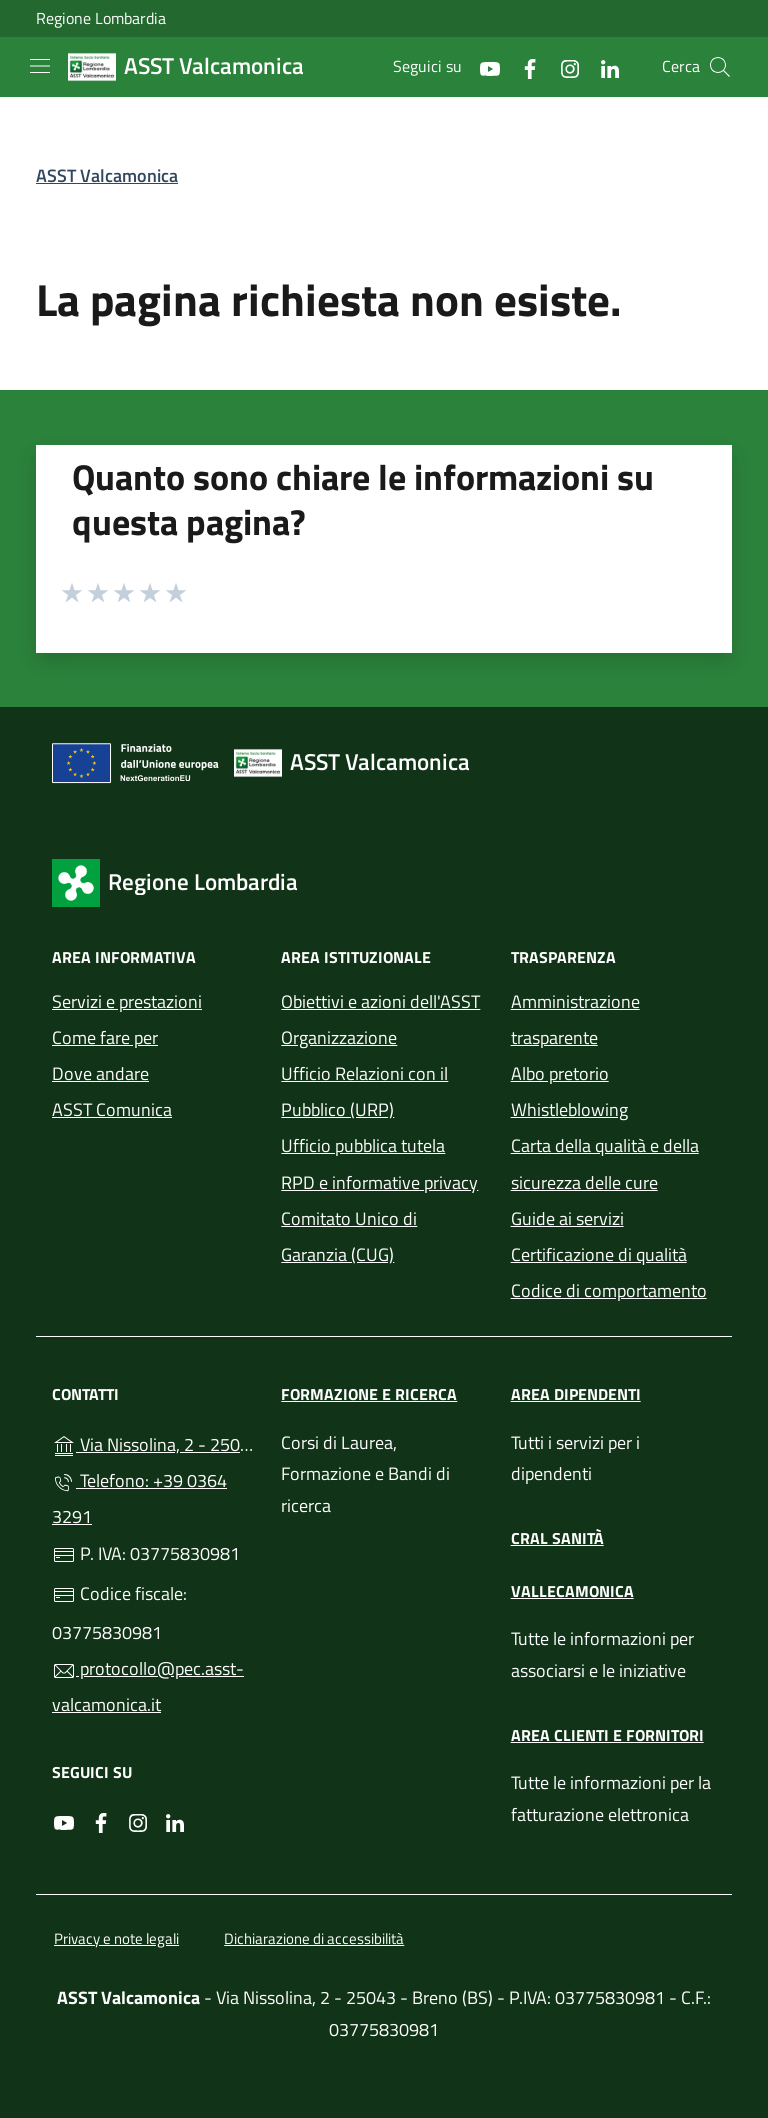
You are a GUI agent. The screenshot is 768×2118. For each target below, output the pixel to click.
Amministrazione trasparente (575, 1019)
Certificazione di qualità (599, 1254)
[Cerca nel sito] (720, 67)
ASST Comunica (112, 1109)
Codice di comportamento (609, 1290)
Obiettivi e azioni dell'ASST (380, 1001)
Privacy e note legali (116, 1938)
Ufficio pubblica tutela (363, 1145)
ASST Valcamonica (107, 175)
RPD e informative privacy (379, 1182)
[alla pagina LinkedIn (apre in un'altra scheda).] (602, 66)
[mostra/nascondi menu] (40, 66)
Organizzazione (339, 1037)
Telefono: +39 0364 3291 (139, 1498)
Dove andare (100, 1073)
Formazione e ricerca (369, 1394)
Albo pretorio (560, 1073)
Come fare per (105, 1037)
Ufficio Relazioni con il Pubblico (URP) (364, 1091)
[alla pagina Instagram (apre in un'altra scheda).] (562, 66)
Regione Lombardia (101, 18)
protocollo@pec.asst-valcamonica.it (148, 1686)
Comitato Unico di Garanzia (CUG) (349, 1236)
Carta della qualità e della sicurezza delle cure (605, 1163)
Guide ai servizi (567, 1218)
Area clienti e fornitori (607, 1735)
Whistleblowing (569, 1109)
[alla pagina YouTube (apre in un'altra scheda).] (482, 66)
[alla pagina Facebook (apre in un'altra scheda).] (522, 66)
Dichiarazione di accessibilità (314, 1938)
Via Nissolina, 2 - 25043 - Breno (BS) (154, 1442)
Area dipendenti (576, 1394)
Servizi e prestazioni (127, 1001)
